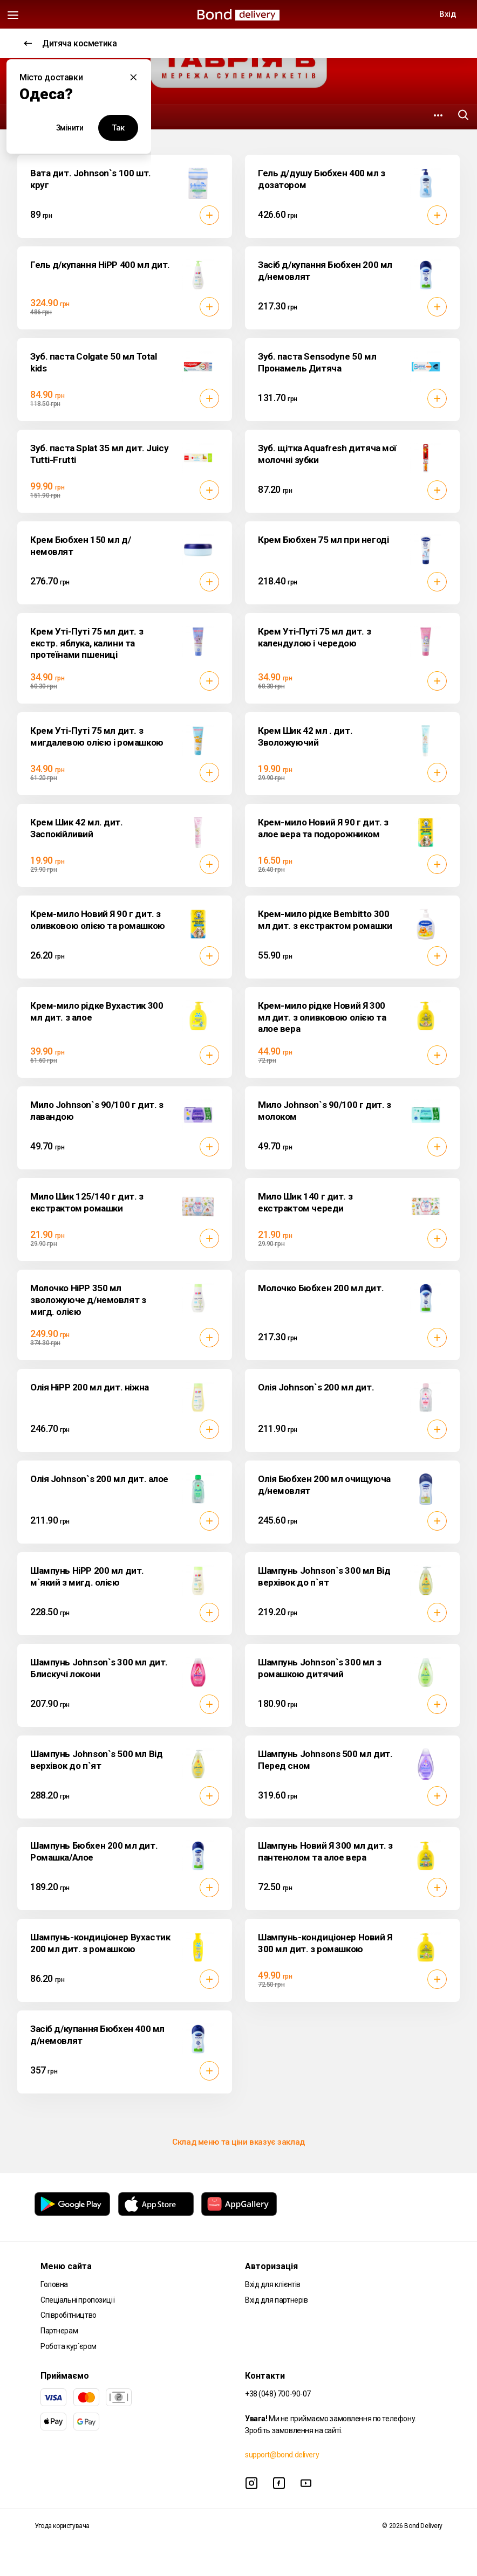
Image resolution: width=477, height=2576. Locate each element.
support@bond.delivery (282, 2454)
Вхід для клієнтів (273, 2284)
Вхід (447, 14)
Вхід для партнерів (276, 2300)
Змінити (70, 127)
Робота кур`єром (68, 2346)
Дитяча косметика (70, 43)
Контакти (265, 2376)
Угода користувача (62, 2526)
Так (118, 128)
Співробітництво (68, 2315)
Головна (54, 2284)
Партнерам (59, 2330)
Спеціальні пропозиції (77, 2300)
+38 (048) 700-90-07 (278, 2393)
